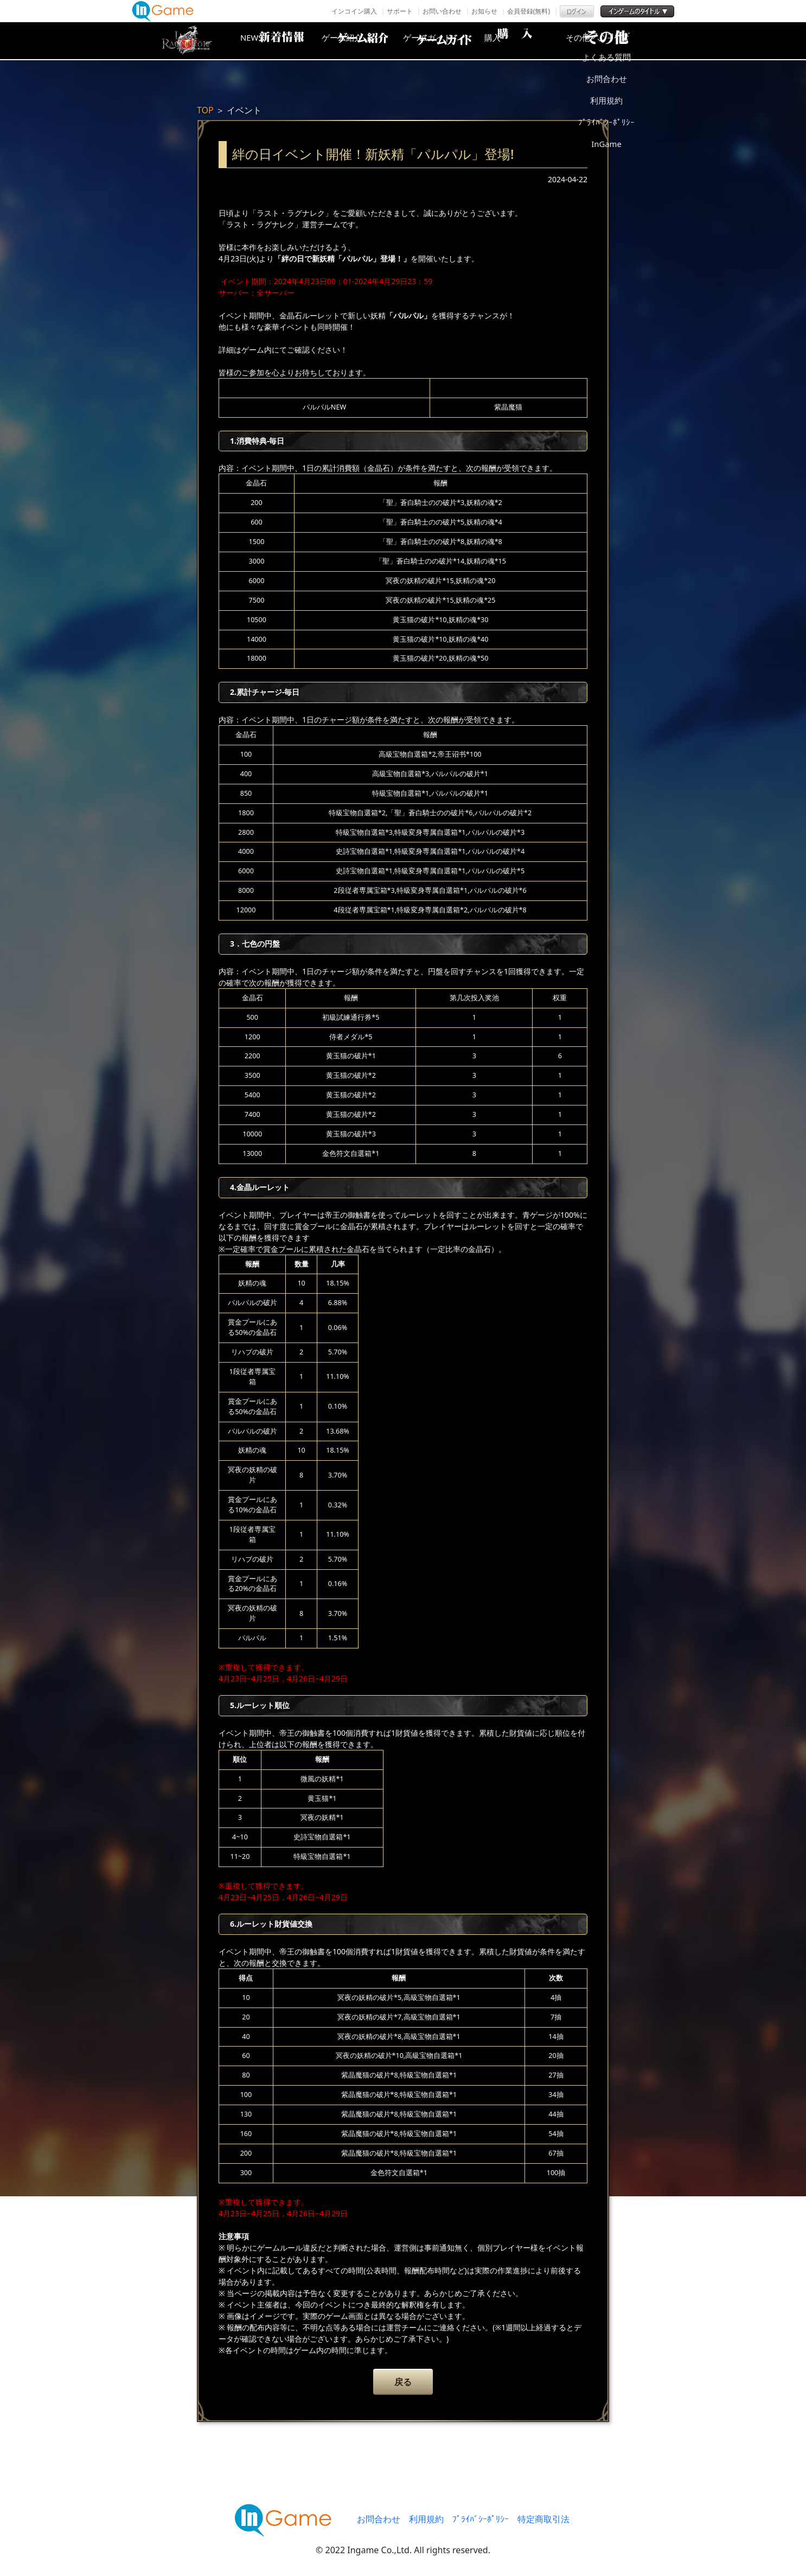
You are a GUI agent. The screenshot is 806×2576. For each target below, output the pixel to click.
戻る (403, 2382)
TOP (205, 110)
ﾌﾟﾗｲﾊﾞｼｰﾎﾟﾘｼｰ (480, 2519)
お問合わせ (378, 2519)
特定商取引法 (543, 2519)
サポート (400, 11)
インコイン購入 (354, 11)
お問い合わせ (442, 11)
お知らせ (484, 11)
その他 (617, 40)
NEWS (270, 40)
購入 (530, 40)
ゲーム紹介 (357, 40)
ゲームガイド (443, 40)
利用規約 (426, 2519)
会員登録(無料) (528, 11)
